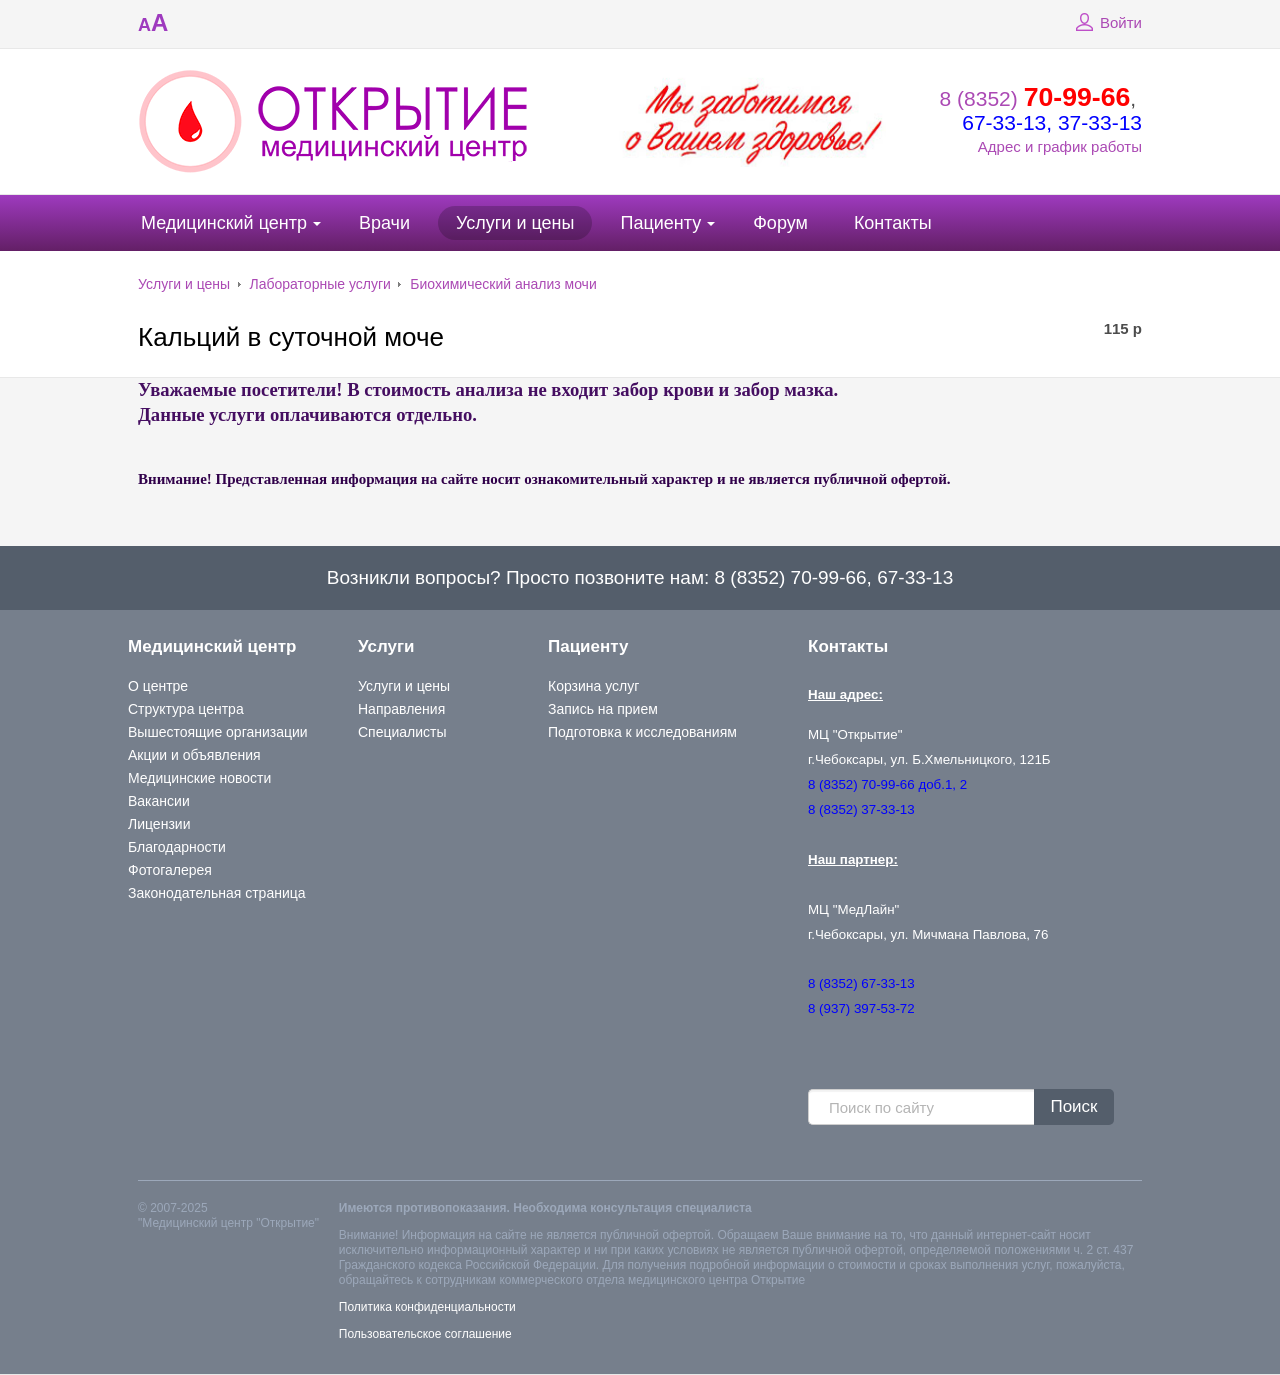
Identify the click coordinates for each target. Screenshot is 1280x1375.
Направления (401, 709)
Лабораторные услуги (320, 284)
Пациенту (660, 223)
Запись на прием (603, 709)
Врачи (384, 223)
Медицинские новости (199, 778)
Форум (780, 223)
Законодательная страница (217, 893)
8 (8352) (1035, 98)
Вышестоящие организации (218, 732)
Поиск (1073, 1106)
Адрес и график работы (1060, 146)
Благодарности (177, 847)
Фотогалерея (170, 870)
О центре (158, 686)
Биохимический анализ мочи (503, 284)
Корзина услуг (593, 686)
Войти (1106, 23)
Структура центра (186, 709)
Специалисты (402, 732)
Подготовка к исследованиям (642, 732)
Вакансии (159, 801)
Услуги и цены (515, 223)
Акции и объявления (194, 755)
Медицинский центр (224, 223)
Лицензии (159, 824)
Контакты (893, 223)
